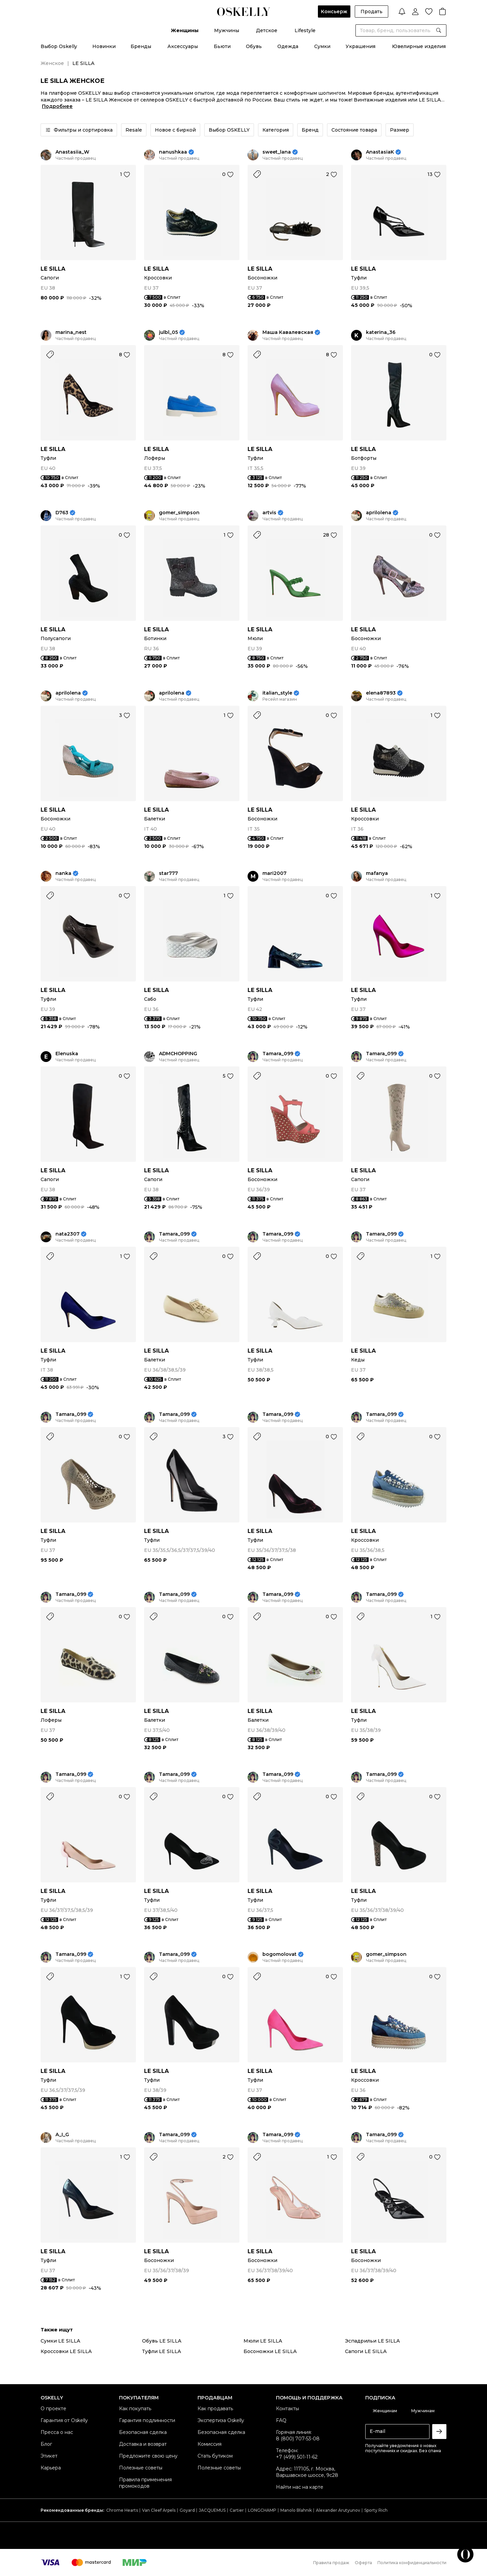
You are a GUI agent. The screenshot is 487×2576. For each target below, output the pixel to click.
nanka (63, 873)
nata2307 (67, 1234)
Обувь (254, 46)
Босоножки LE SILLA (270, 2351)
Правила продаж (331, 2562)
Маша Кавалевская (287, 332)
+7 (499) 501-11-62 (297, 2457)
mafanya (377, 873)
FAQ (281, 2420)
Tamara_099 (277, 1054)
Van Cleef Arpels (159, 2510)
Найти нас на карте (299, 2487)
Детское (266, 30)
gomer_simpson (179, 513)
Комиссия (210, 2444)
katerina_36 (380, 332)
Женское (52, 63)
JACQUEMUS (212, 2510)
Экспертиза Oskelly (221, 2420)
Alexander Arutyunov (338, 2510)
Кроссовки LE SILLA (66, 2351)
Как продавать (215, 2408)
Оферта (363, 2562)
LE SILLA (53, 269)
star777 (168, 873)
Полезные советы (140, 2468)
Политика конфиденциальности (411, 2562)
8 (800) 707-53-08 (298, 2439)
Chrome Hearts (122, 2510)
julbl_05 (168, 332)
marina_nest (71, 332)
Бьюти (222, 46)
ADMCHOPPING (178, 1054)
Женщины (185, 30)
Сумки (322, 46)
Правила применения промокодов (145, 2483)
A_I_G (62, 2135)
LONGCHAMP (262, 2510)
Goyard (187, 2510)
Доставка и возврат (143, 2444)
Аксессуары (182, 46)
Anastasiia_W (72, 152)
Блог (46, 2444)
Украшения (360, 46)
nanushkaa (173, 152)
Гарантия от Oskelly (64, 2420)
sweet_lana (276, 152)
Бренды (141, 46)
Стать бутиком (215, 2456)
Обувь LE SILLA (161, 2341)
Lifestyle (305, 30)
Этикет (49, 2456)
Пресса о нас (57, 2432)
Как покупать (135, 2408)
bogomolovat (279, 1954)
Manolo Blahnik (296, 2510)
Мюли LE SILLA (263, 2341)
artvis (269, 513)
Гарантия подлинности (147, 2420)
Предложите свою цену (148, 2456)
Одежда (287, 46)
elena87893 (381, 693)
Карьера (51, 2468)
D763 (61, 513)
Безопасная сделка (143, 2432)
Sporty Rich (376, 2510)
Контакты (287, 2408)
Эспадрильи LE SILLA (372, 2341)
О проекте (53, 2408)
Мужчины (226, 30)
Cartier (237, 2510)
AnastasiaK (380, 152)
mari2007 (274, 873)
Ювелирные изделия (419, 46)
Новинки (104, 46)
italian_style (277, 693)
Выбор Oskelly (59, 46)
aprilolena (378, 513)
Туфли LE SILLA (161, 2351)
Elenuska (66, 1054)
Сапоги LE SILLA (366, 2351)
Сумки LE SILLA (60, 2341)
